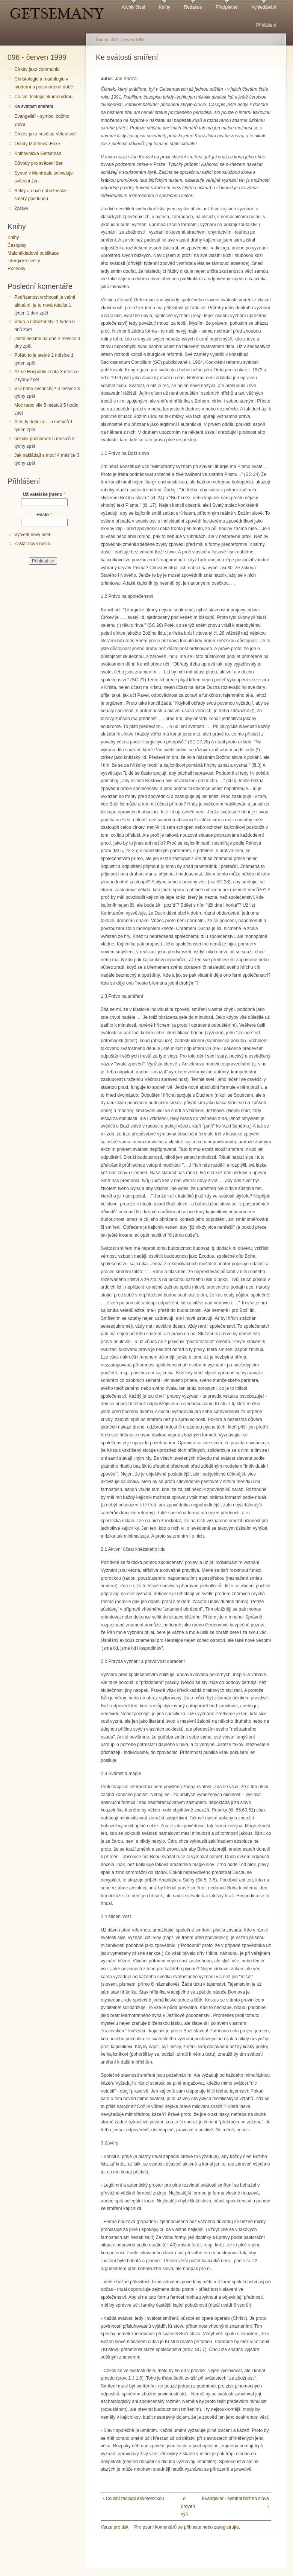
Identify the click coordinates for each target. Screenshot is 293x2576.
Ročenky (16, 268)
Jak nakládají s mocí (35, 455)
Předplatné (227, 7)
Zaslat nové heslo (32, 543)
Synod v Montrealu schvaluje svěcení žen (43, 177)
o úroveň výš (184, 2506)
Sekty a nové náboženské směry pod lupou (40, 194)
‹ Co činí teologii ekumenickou (133, 2498)
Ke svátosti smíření (33, 106)
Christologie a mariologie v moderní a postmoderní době (43, 83)
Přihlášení (266, 25)
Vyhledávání (263, 7)
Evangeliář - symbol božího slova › (235, 2502)
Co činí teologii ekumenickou (43, 96)
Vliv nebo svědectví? (35, 388)
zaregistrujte (226, 2527)
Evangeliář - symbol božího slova (41, 120)
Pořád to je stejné (32, 355)
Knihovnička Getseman (37, 153)
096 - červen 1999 (37, 57)
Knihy (164, 7)
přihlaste (192, 2527)
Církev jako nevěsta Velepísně (45, 134)
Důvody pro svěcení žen (38, 163)
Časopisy (17, 245)
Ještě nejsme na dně (35, 338)
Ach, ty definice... (31, 421)
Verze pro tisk (114, 2527)
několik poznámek (32, 438)
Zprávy (21, 208)
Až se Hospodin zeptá (36, 371)
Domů (101, 39)
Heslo (44, 514)
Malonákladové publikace (33, 253)
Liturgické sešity (24, 260)
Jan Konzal (126, 78)
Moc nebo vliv (28, 405)
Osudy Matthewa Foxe (37, 143)
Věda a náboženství (34, 321)
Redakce (193, 7)
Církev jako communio (36, 69)
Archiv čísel (133, 7)
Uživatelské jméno (44, 494)
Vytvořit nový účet (32, 534)
